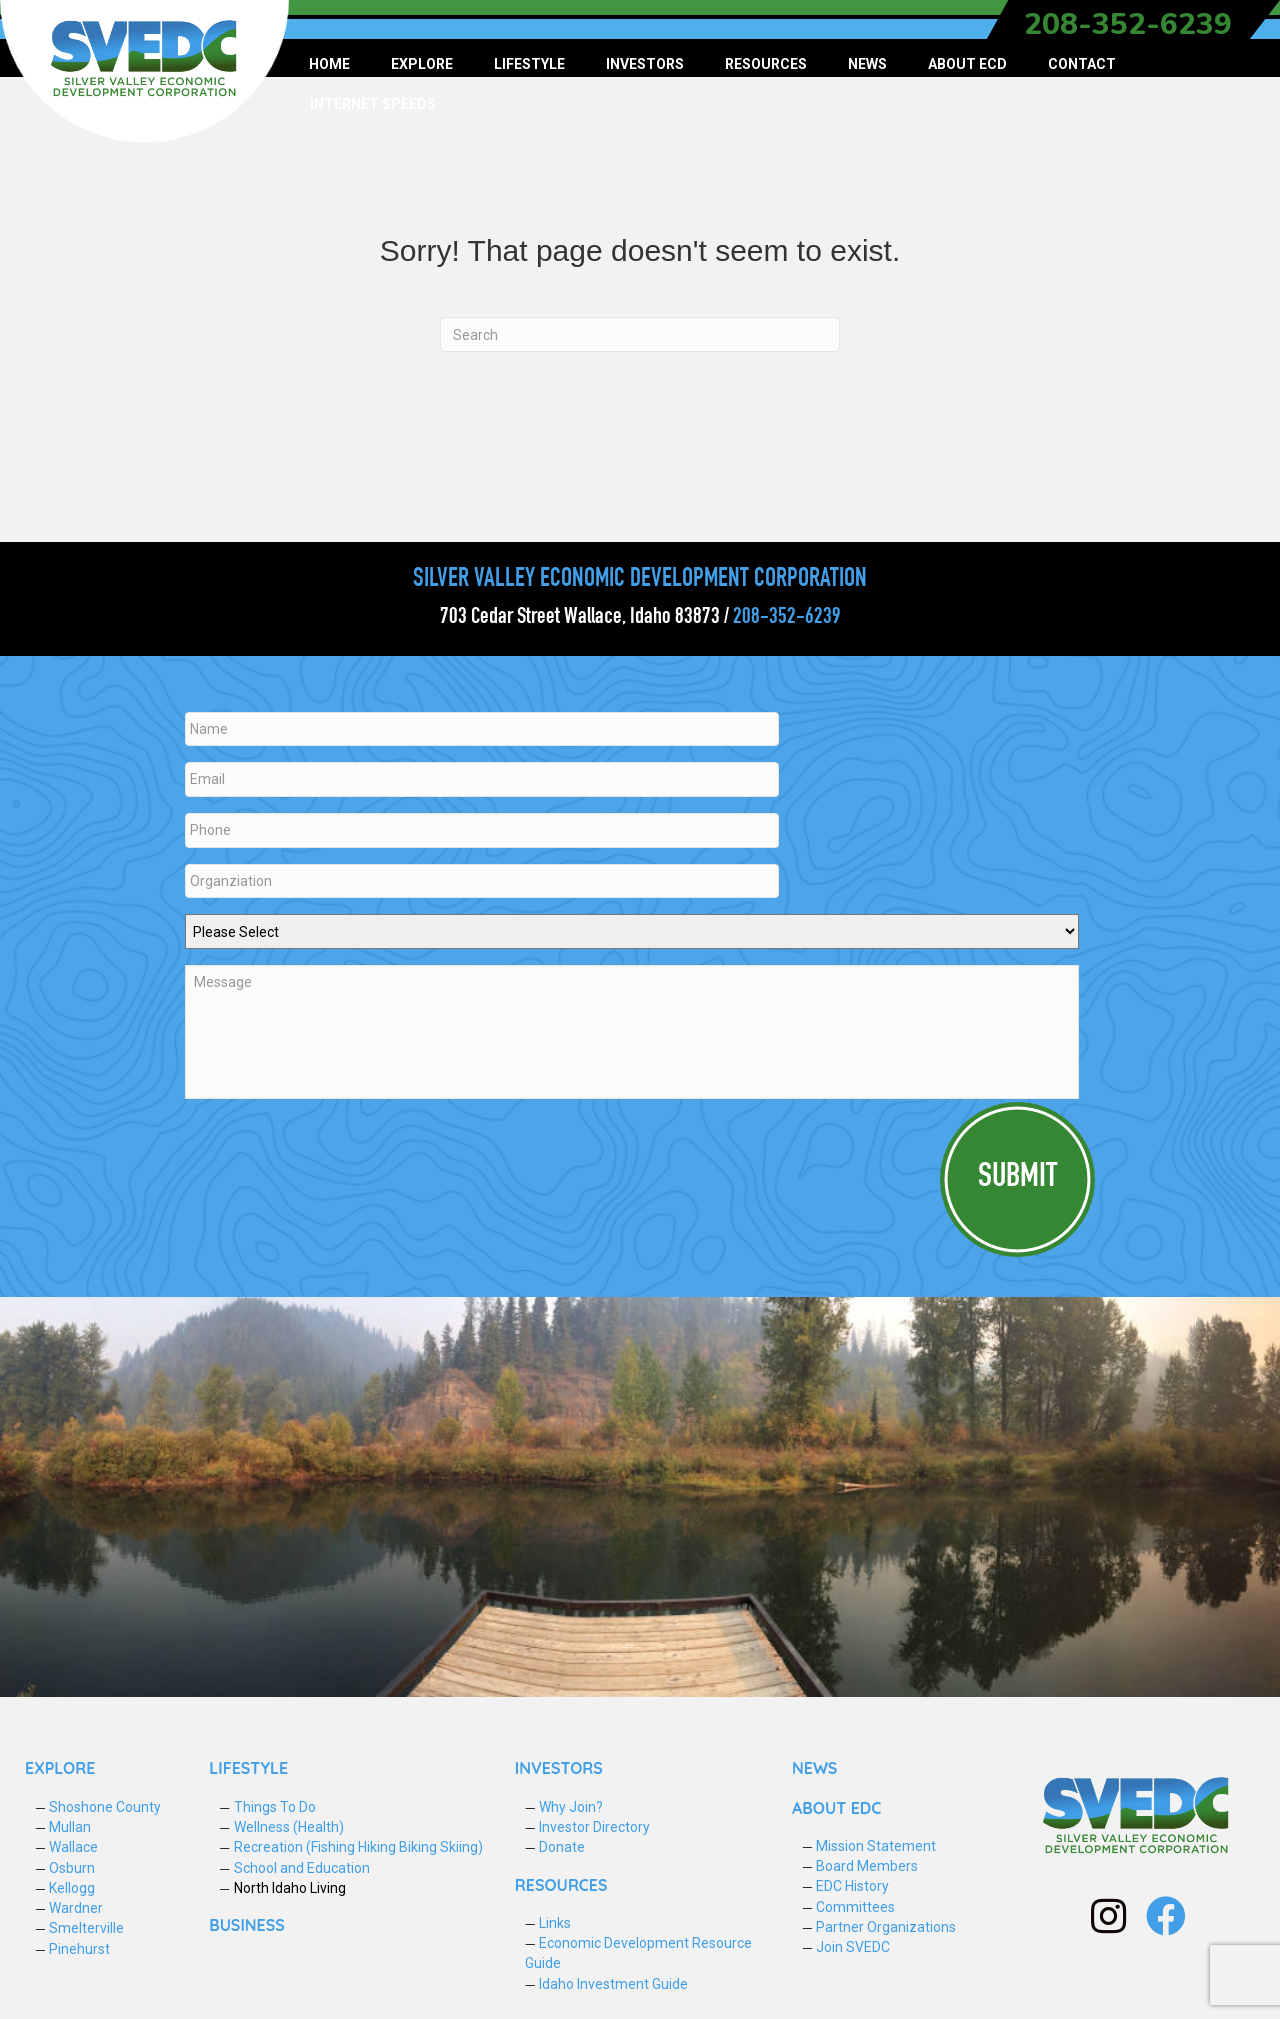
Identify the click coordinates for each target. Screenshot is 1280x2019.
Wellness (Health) (289, 1816)
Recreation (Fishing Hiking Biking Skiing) (358, 1836)
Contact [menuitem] (1082, 64)
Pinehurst (79, 1938)
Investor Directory (594, 1816)
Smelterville (86, 1918)
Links (555, 1912)
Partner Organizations (886, 1916)
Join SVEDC (853, 1936)
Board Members (867, 1855)
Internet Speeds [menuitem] (373, 104)
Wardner (76, 1897)
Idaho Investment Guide (613, 1973)
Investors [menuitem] (645, 64)
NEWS (814, 1758)
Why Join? (571, 1796)
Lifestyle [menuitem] (529, 64)
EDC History (852, 1876)
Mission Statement (876, 1835)
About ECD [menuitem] (967, 64)
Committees (855, 1896)
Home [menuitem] (329, 64)
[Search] (640, 334)
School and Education (302, 1857)
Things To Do (275, 1796)
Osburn (72, 1857)
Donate (562, 1836)
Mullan (70, 1816)
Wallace (73, 1836)
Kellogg (72, 1877)
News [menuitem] (867, 64)
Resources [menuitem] (766, 64)
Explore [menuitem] (422, 64)
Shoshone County (105, 1796)
